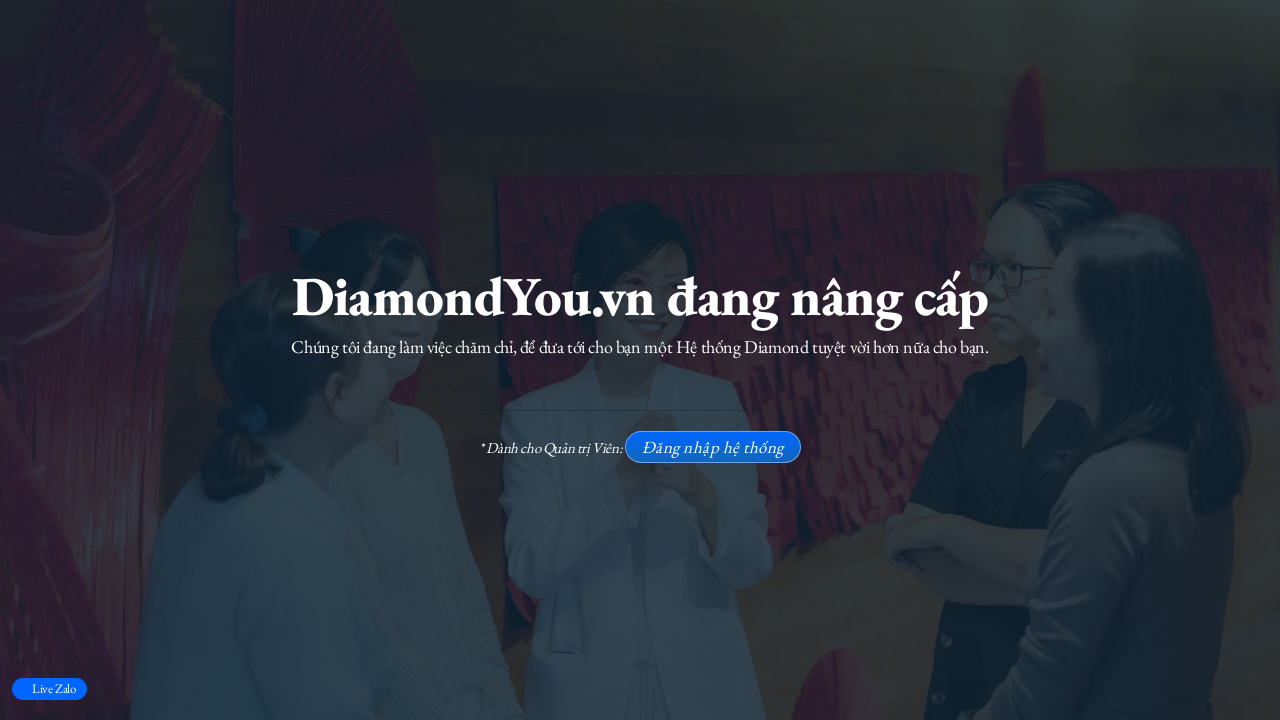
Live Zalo (53, 688)
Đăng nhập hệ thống (713, 447)
